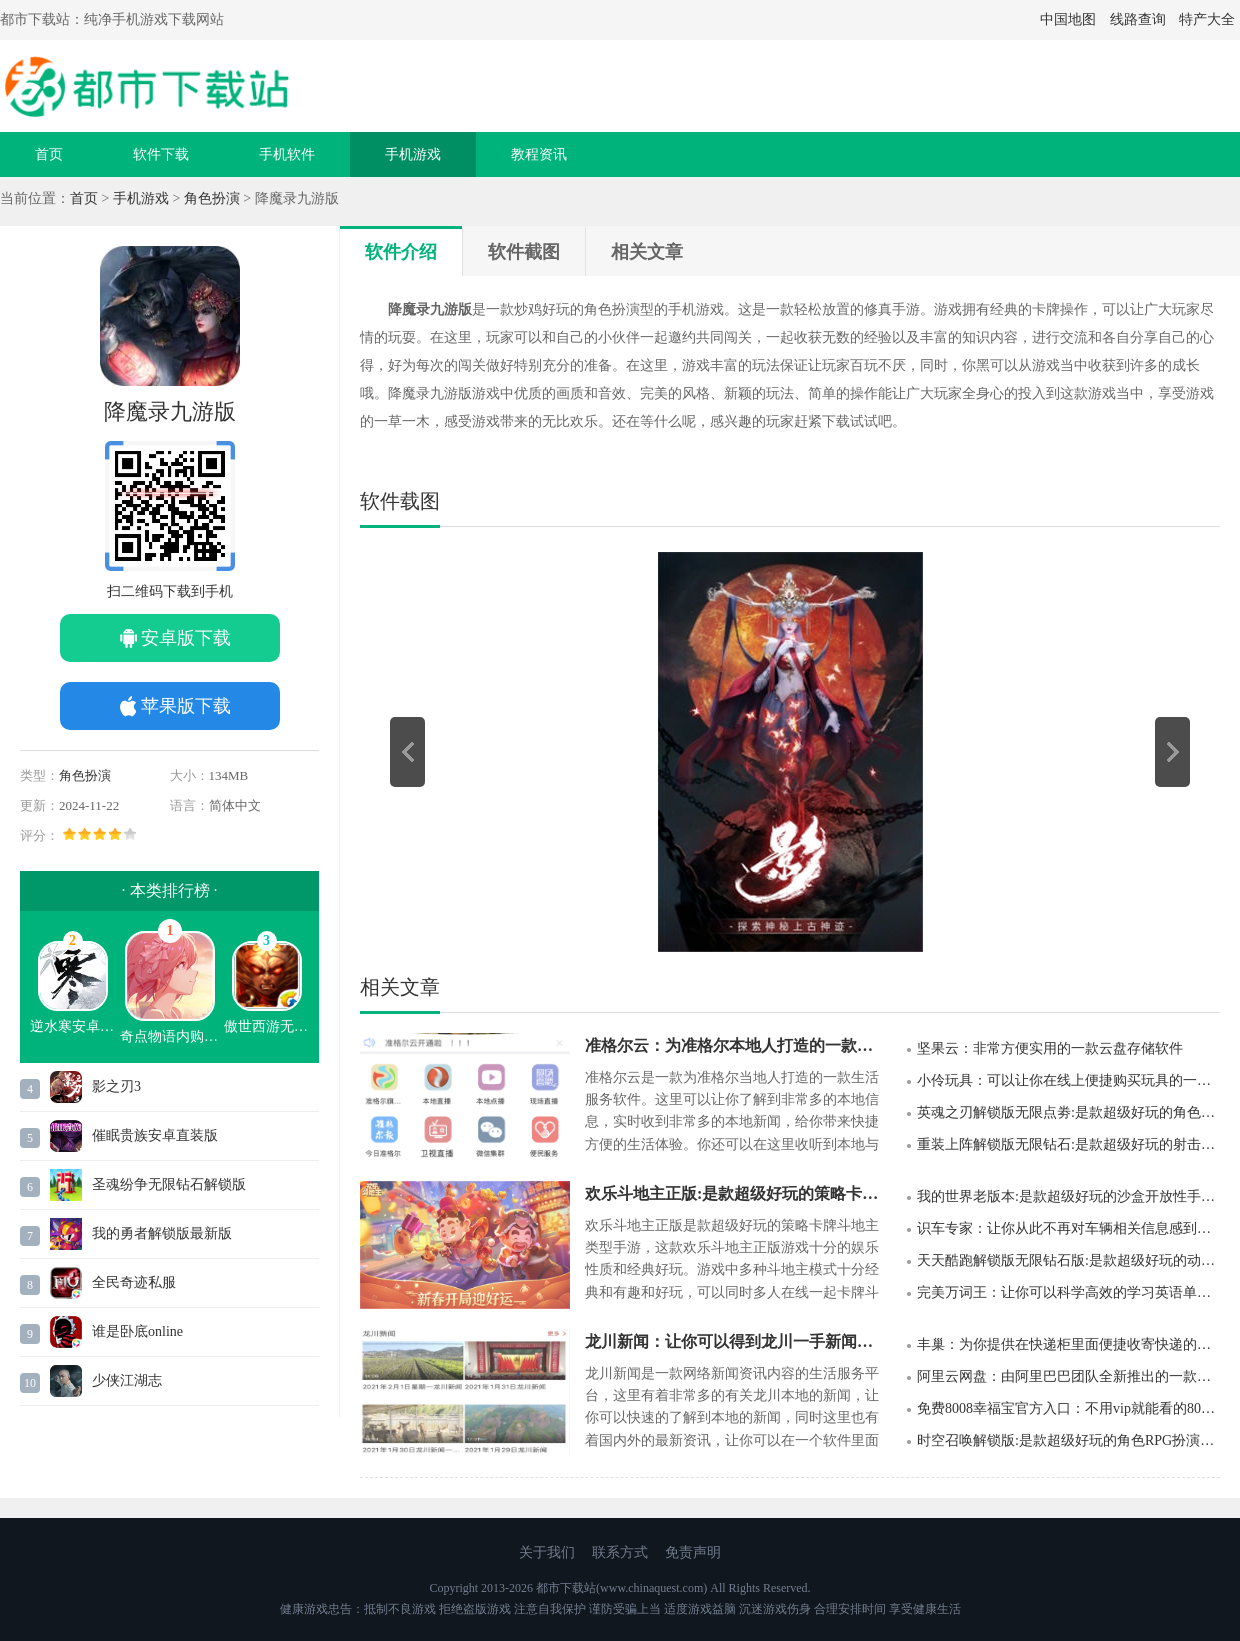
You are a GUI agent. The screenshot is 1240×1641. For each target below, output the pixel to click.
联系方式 (620, 1552)
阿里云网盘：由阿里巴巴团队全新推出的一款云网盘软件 (1068, 1376)
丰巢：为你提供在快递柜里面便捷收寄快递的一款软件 (1068, 1344)
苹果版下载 (186, 706)
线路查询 (1138, 19)
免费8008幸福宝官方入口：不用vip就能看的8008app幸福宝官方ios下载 (1068, 1408)
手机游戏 (413, 154)
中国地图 (1068, 19)
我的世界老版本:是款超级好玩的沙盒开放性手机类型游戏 (1068, 1196)
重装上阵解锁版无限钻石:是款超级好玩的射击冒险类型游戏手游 (1068, 1144)
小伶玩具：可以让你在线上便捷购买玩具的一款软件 (1068, 1080)
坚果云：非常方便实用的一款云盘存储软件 (1050, 1048)
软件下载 (161, 154)
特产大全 (1207, 19)
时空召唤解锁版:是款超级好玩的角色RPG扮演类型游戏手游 (1068, 1440)
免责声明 (693, 1552)
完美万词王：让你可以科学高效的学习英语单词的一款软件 (1068, 1292)
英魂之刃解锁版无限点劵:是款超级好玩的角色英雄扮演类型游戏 (1068, 1112)
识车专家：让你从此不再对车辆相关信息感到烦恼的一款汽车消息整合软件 (1068, 1228)
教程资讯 (539, 154)
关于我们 (547, 1552)
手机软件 (287, 154)
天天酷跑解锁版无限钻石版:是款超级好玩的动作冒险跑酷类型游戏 (1068, 1260)
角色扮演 (212, 198)
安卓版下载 (186, 638)
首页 (49, 154)
